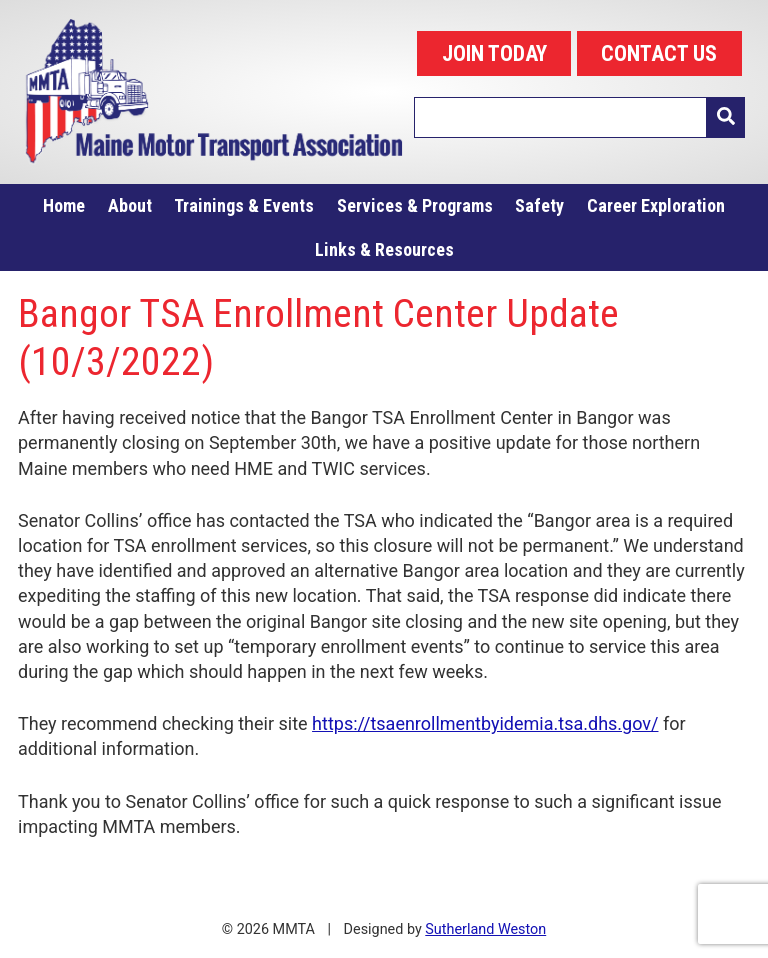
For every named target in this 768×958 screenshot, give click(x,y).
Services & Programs (415, 205)
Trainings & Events (244, 205)
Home (64, 205)
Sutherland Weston (485, 929)
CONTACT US (659, 53)
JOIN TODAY (494, 53)
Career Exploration (656, 205)
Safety (539, 205)
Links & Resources (384, 249)
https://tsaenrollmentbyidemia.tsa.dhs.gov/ (485, 723)
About (130, 205)
